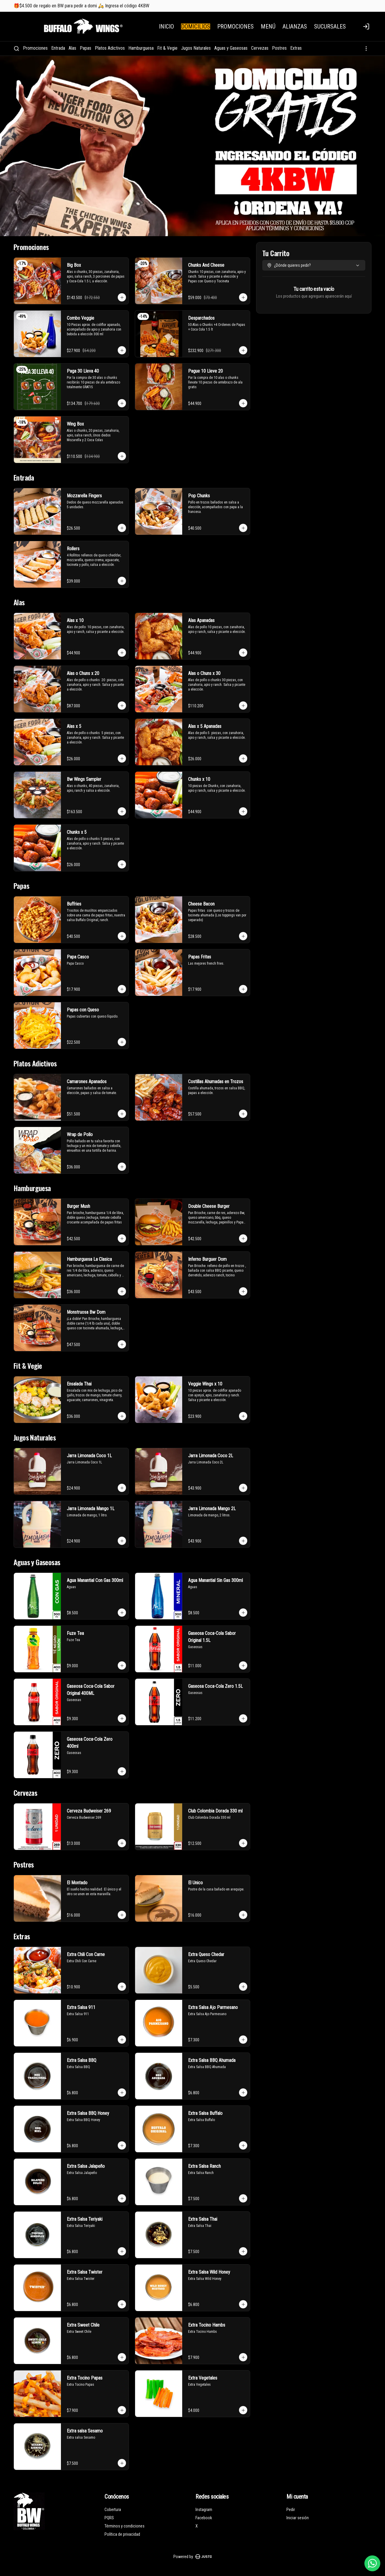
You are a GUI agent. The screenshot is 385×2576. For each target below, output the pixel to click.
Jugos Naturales (196, 48)
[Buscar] (16, 48)
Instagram (203, 2509)
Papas (85, 48)
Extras (296, 48)
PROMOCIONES (235, 26)
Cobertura (112, 2509)
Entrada (58, 48)
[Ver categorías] (366, 48)
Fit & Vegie (167, 48)
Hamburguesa (141, 48)
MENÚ (268, 26)
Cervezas (259, 48)
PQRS (109, 2517)
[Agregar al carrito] (122, 297)
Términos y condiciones (124, 2526)
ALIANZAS (295, 26)
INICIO (166, 26)
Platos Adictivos (110, 48)
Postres (279, 48)
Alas (72, 48)
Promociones (35, 48)
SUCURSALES (330, 26)
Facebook (203, 2517)
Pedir (290, 2509)
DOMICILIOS (195, 26)
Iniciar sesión (297, 2517)
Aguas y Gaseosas (231, 48)
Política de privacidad (122, 2534)
